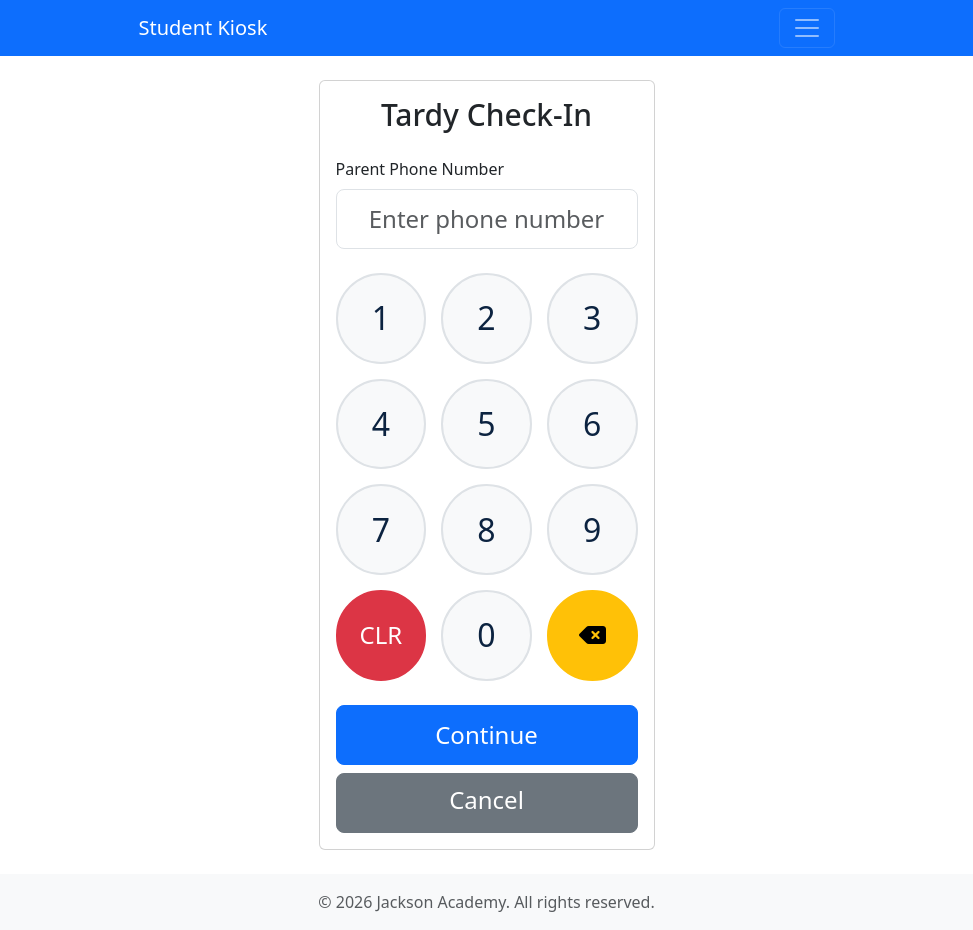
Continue (486, 734)
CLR (381, 634)
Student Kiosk (203, 27)
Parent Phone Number (420, 169)
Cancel (486, 799)
